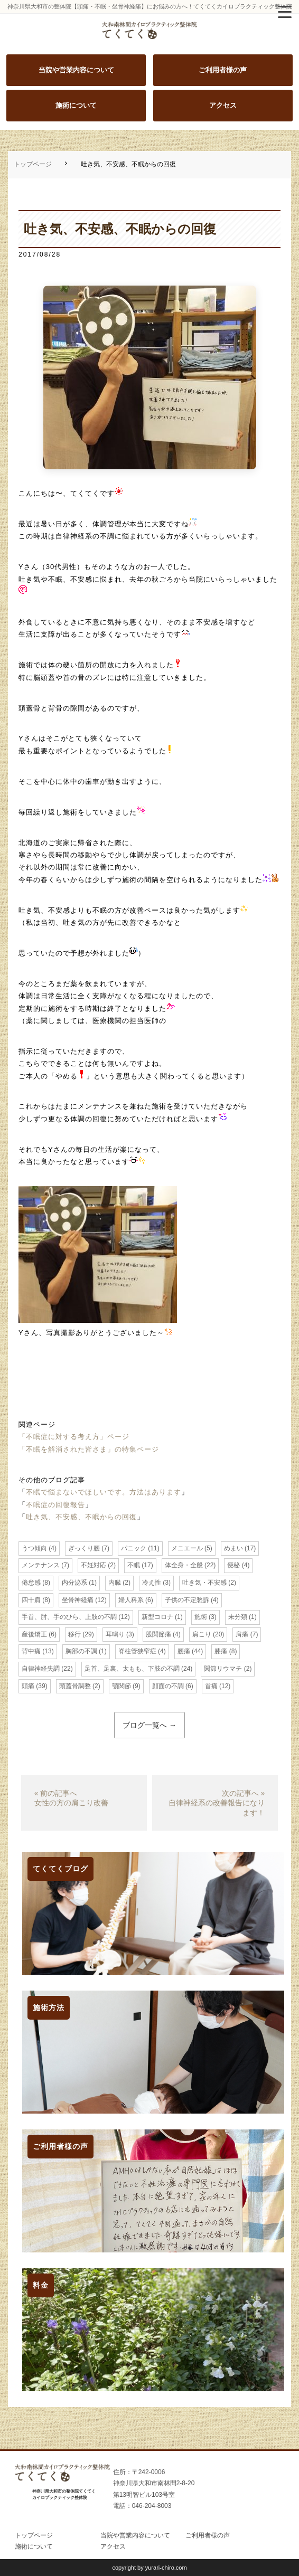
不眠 (133, 1565)
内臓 (114, 1582)
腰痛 (183, 1651)
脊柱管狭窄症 (137, 1651)
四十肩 (31, 1600)
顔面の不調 (168, 1686)
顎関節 (121, 1686)
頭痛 (28, 1686)
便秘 (233, 1565)
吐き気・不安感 (204, 1582)
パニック (133, 1548)
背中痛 (31, 1651)
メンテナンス (41, 1565)
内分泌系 (74, 1582)
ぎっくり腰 (84, 1548)
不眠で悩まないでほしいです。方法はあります (103, 1492)
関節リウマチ (223, 1668)
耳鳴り (115, 1634)
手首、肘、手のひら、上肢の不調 (69, 1617)
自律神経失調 (41, 1668)
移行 (74, 1634)
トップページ (33, 164)
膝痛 (220, 1651)
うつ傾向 (34, 1548)
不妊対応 (93, 1565)
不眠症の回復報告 (55, 1505)
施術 (200, 1617)
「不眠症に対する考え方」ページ (73, 1437)
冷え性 (151, 1582)
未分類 (237, 1617)
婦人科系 (131, 1600)
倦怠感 (31, 1582)
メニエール (187, 1548)
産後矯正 (34, 1634)
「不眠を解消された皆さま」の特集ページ (88, 1449)
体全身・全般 (184, 1565)
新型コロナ (157, 1617)
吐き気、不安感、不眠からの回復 (81, 1517)
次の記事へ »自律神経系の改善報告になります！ (217, 1802)
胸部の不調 (81, 1651)
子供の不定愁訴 (187, 1600)
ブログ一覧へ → (149, 1725)
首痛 (211, 1686)
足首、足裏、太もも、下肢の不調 (132, 1668)
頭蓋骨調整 (75, 1686)
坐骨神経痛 (78, 1600)
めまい (233, 1548)
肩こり (201, 1634)
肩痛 (242, 1634)
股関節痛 (158, 1634)
